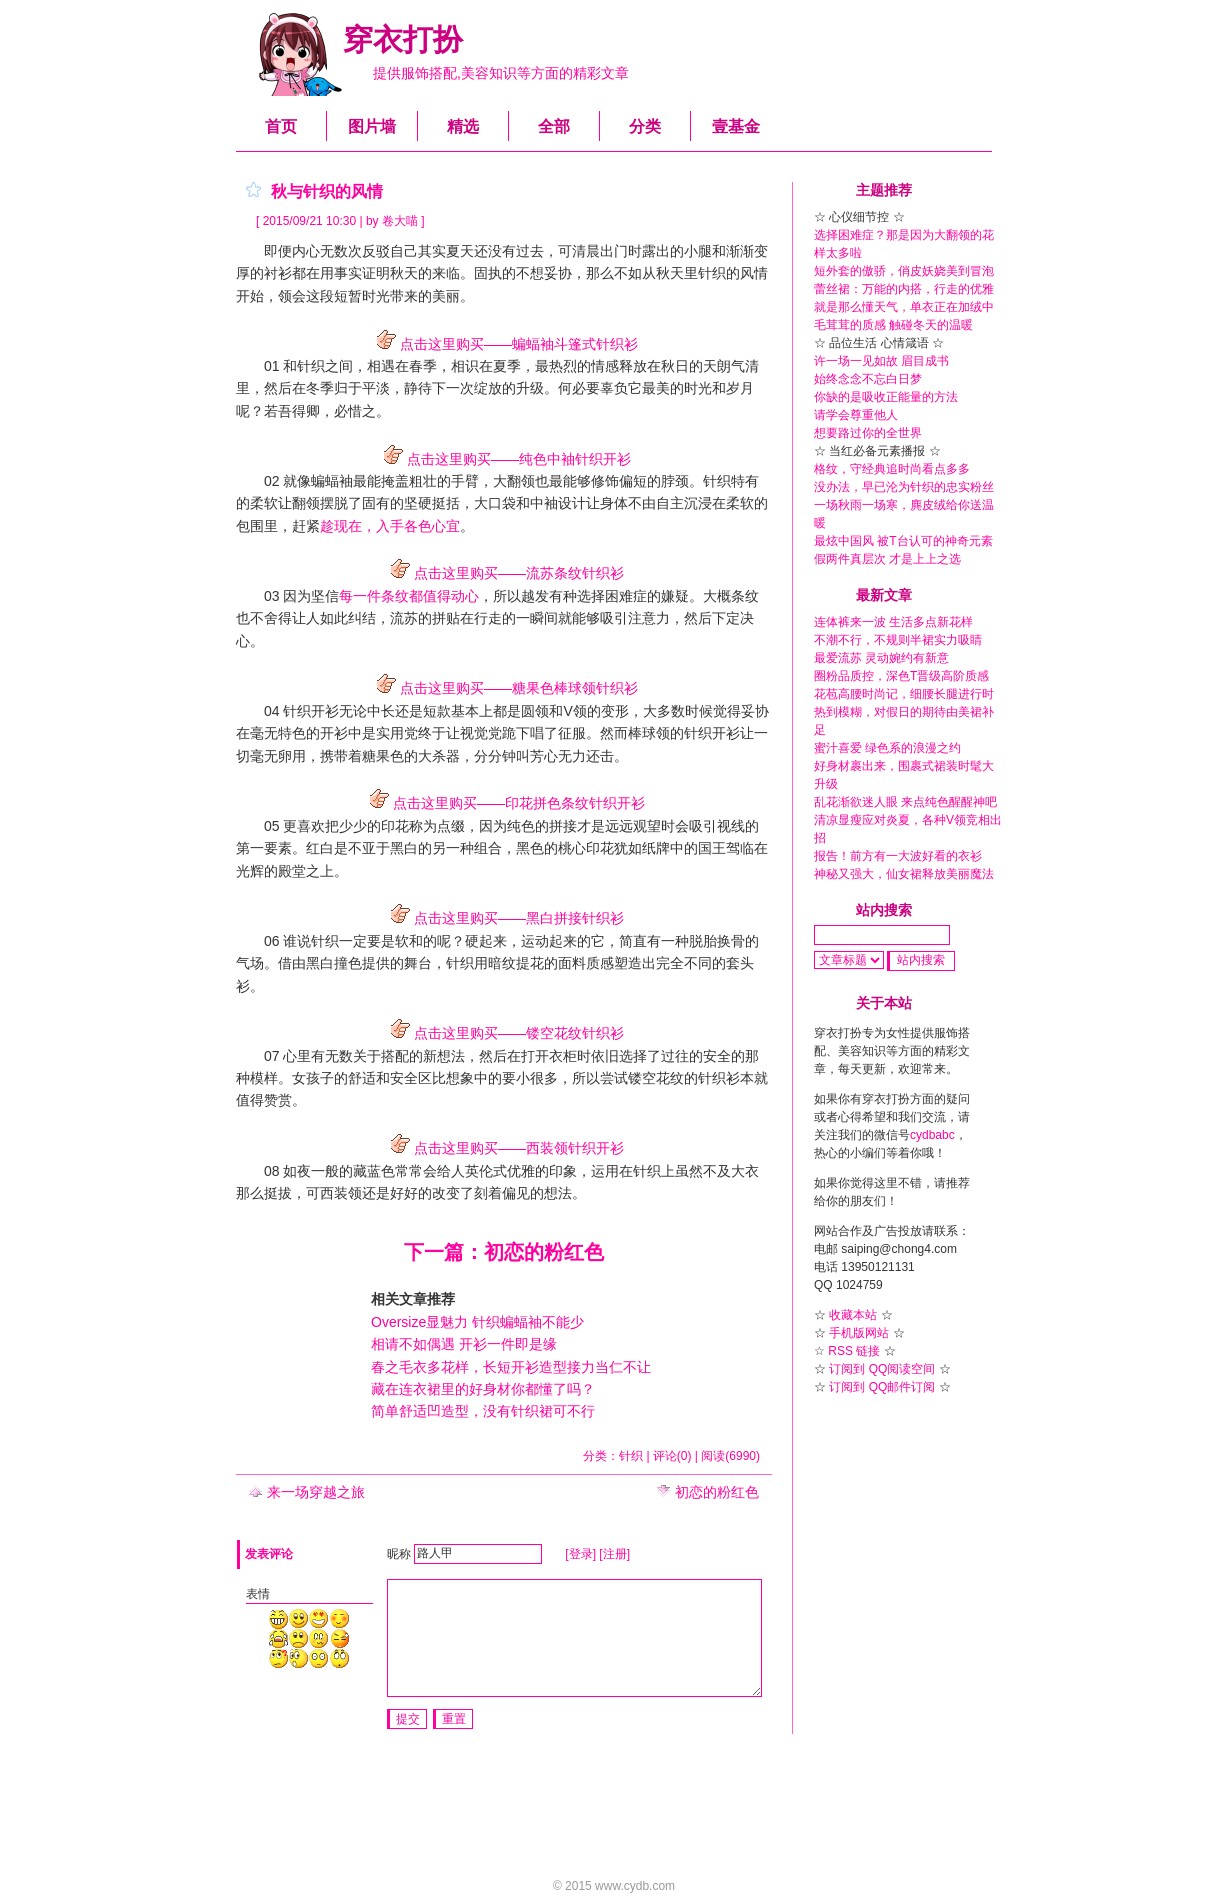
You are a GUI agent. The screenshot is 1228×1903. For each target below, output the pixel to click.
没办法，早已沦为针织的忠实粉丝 (904, 487)
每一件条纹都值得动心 (409, 596)
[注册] (614, 1553)
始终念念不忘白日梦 (868, 379)
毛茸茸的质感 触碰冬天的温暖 (893, 325)
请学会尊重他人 (856, 415)
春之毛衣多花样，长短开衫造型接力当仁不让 (511, 1367)
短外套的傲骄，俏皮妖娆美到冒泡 (904, 271)
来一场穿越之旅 (307, 1492)
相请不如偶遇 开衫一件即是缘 (464, 1344)
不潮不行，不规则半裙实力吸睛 (898, 640)
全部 (554, 126)
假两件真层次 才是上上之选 (887, 559)
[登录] (580, 1553)
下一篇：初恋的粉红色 (504, 1252)
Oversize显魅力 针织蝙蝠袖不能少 (477, 1322)
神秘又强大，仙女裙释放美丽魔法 (904, 874)
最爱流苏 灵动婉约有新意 (881, 658)
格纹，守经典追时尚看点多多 (892, 469)
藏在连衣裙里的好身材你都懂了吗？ (483, 1389)
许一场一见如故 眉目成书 (881, 361)
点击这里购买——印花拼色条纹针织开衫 (504, 803)
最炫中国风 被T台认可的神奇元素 (903, 541)
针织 (460, 963)
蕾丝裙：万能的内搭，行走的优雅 (904, 289)
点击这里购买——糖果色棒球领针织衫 (504, 688)
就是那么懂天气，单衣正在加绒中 (904, 307)
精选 (463, 126)
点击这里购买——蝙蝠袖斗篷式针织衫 (504, 344)
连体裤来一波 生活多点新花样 (893, 622)
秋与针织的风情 (327, 191)
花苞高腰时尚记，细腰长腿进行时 (904, 694)
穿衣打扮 (403, 39)
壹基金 (736, 126)
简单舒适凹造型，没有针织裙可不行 (483, 1411)
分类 (645, 126)
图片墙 (372, 126)
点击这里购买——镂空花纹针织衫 (504, 1033)
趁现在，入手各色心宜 (390, 526)
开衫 (325, 711)
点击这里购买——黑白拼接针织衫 (504, 918)
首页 (281, 126)
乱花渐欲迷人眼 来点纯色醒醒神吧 (905, 802)
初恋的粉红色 (708, 1492)
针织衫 (719, 1078)
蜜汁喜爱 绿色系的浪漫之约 (887, 748)
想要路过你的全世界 (868, 433)
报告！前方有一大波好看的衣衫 (898, 856)
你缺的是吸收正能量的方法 (886, 397)
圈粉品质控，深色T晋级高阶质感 (901, 676)
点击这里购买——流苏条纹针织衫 (504, 573)
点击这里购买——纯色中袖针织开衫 (504, 459)
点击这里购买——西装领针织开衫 (504, 1148)
